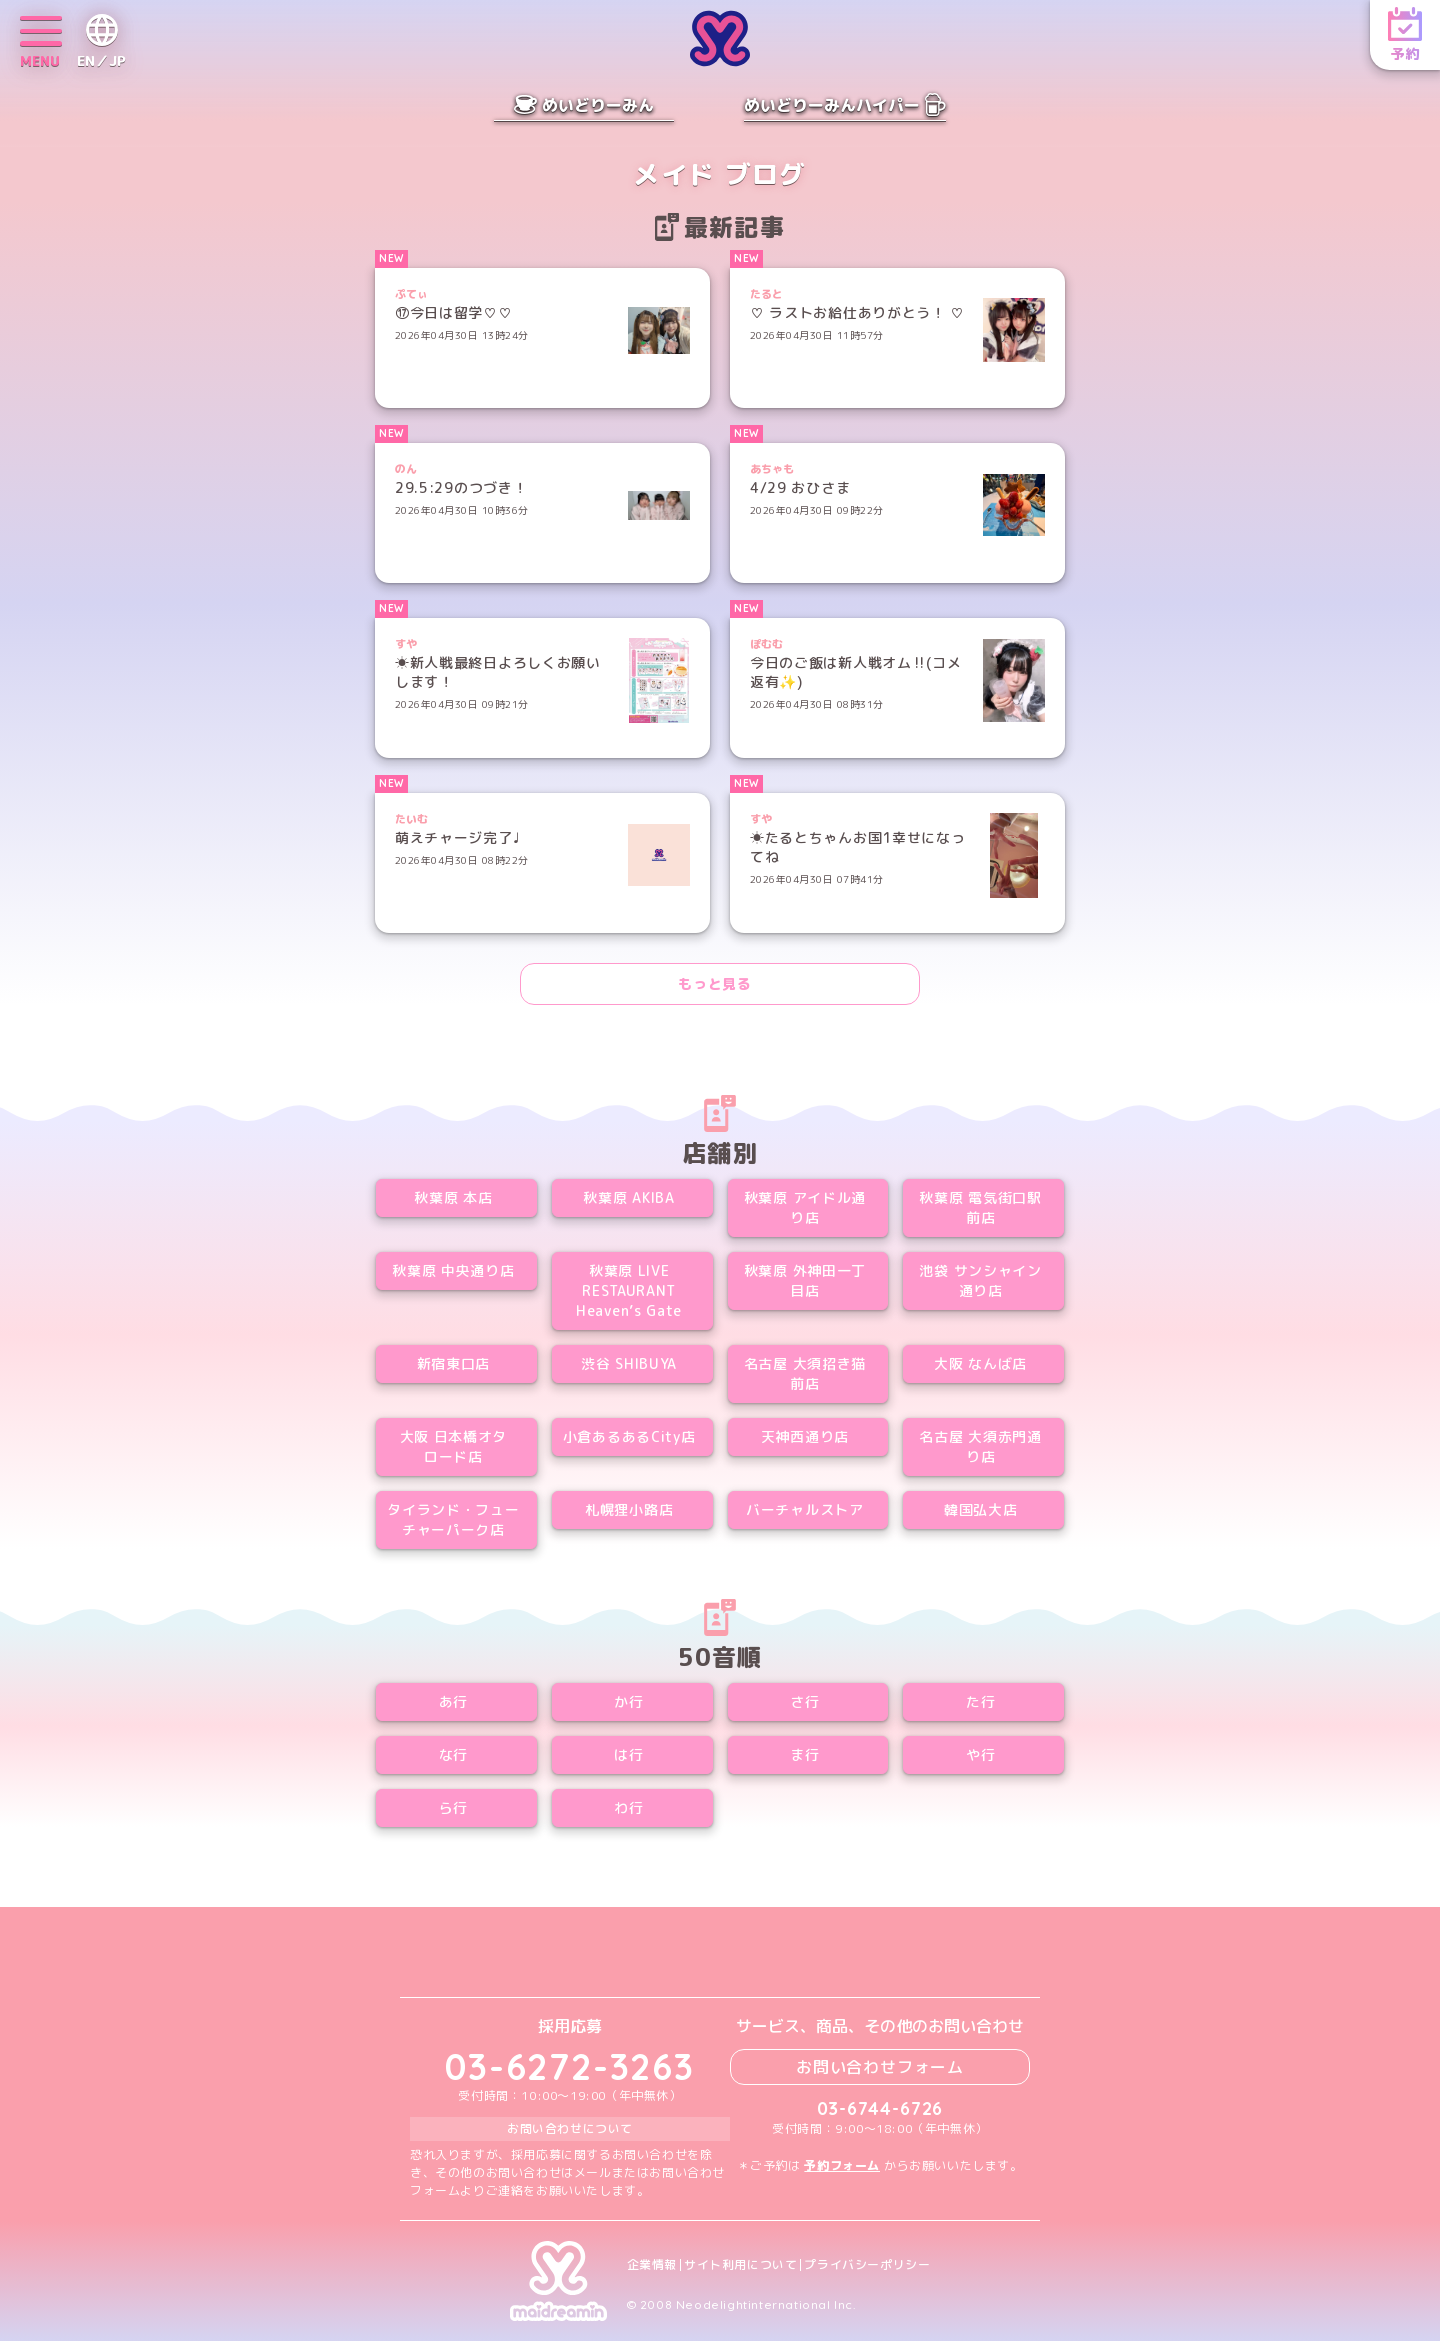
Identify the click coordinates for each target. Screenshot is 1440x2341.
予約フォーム (842, 2165)
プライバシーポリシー (867, 2265)
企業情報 (652, 2265)
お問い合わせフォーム (880, 2067)
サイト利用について (740, 2265)
